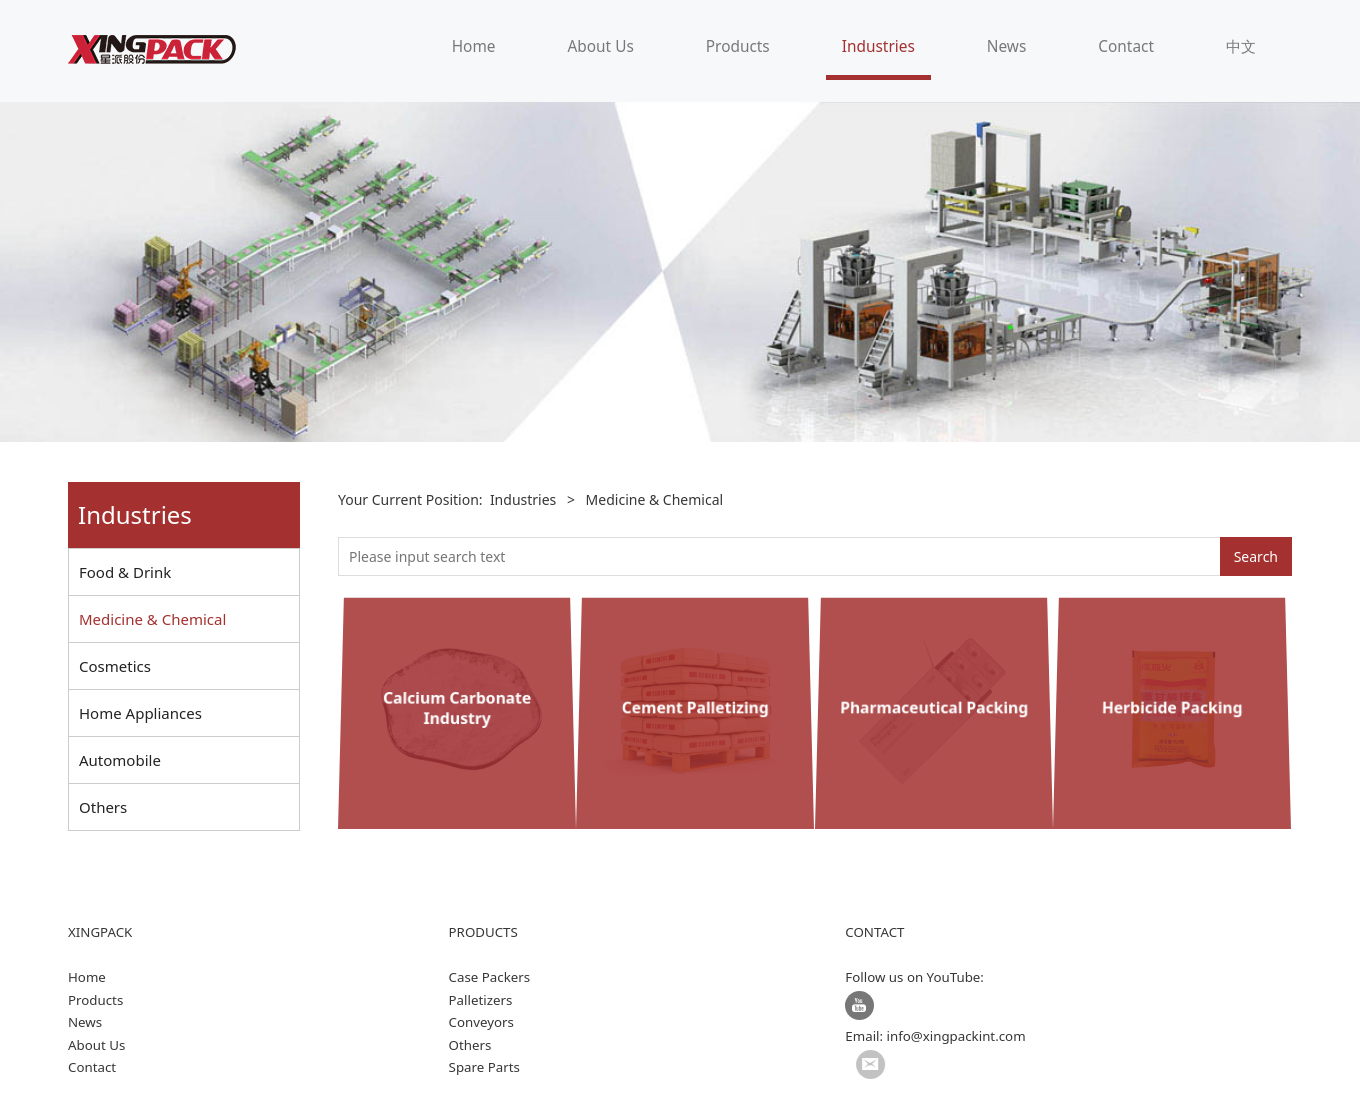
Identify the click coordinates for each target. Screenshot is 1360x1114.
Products (738, 46)
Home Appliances (140, 713)
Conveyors (481, 1022)
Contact (1126, 46)
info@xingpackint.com (956, 1036)
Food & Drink (125, 572)
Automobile (120, 760)
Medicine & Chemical (152, 619)
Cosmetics (115, 666)
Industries (878, 46)
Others (103, 807)
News (1007, 46)
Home (474, 46)
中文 (1241, 46)
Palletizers (481, 1000)
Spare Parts (484, 1067)
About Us (600, 46)
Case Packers (490, 977)
